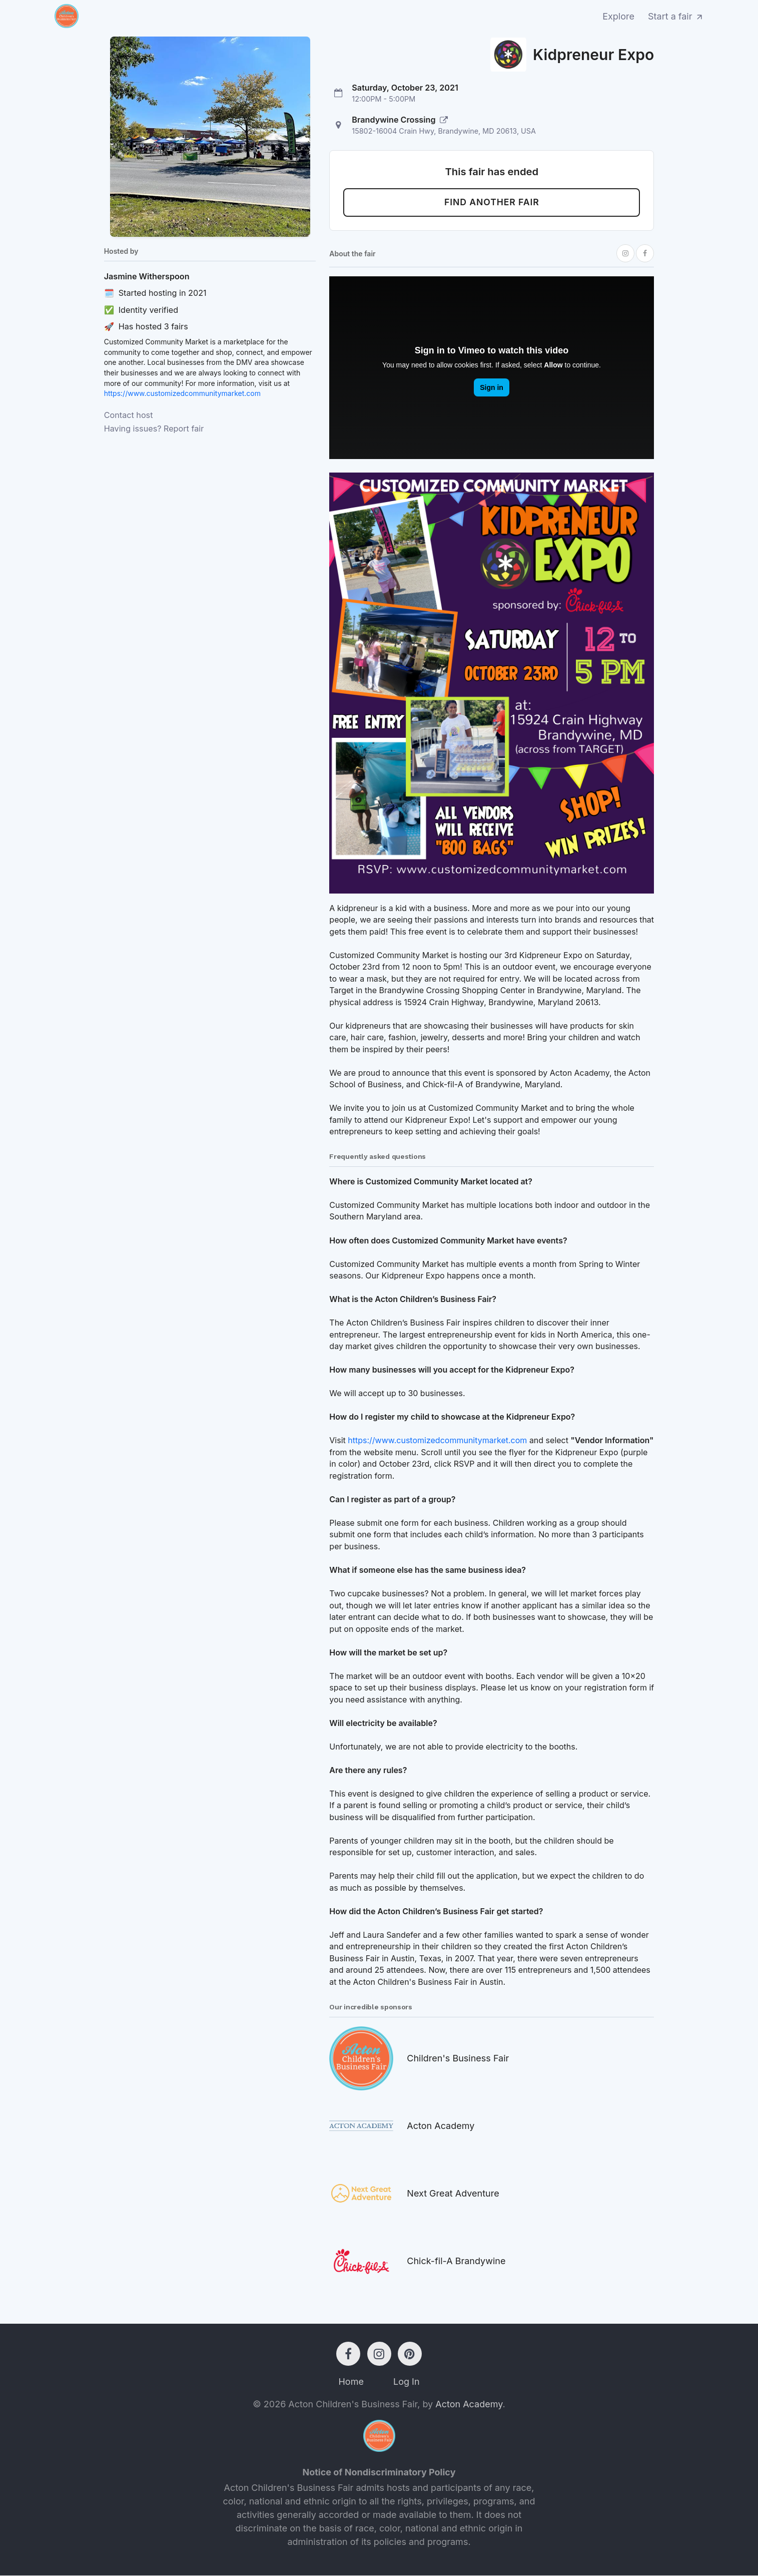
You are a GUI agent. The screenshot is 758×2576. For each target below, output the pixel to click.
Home (350, 2382)
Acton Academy (468, 2404)
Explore (618, 16)
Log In (406, 2382)
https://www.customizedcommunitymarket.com (182, 393)
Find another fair (491, 203)
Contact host (128, 415)
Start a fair (676, 16)
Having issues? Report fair (154, 428)
